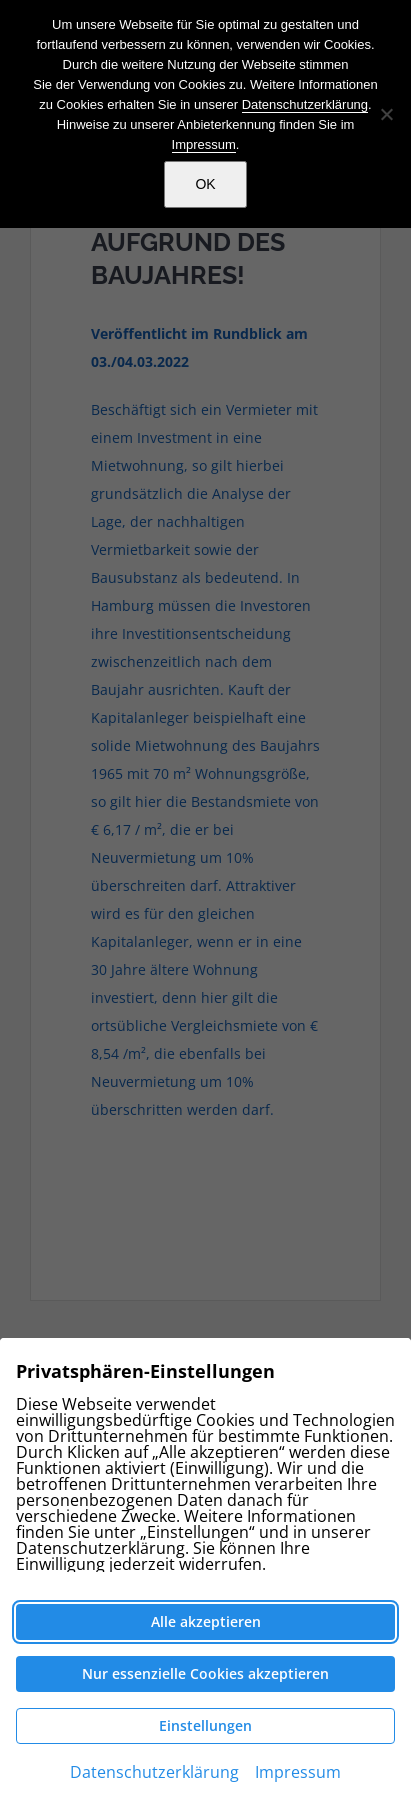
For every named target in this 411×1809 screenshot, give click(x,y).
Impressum (204, 144)
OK (205, 184)
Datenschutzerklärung (305, 104)
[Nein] (386, 114)
